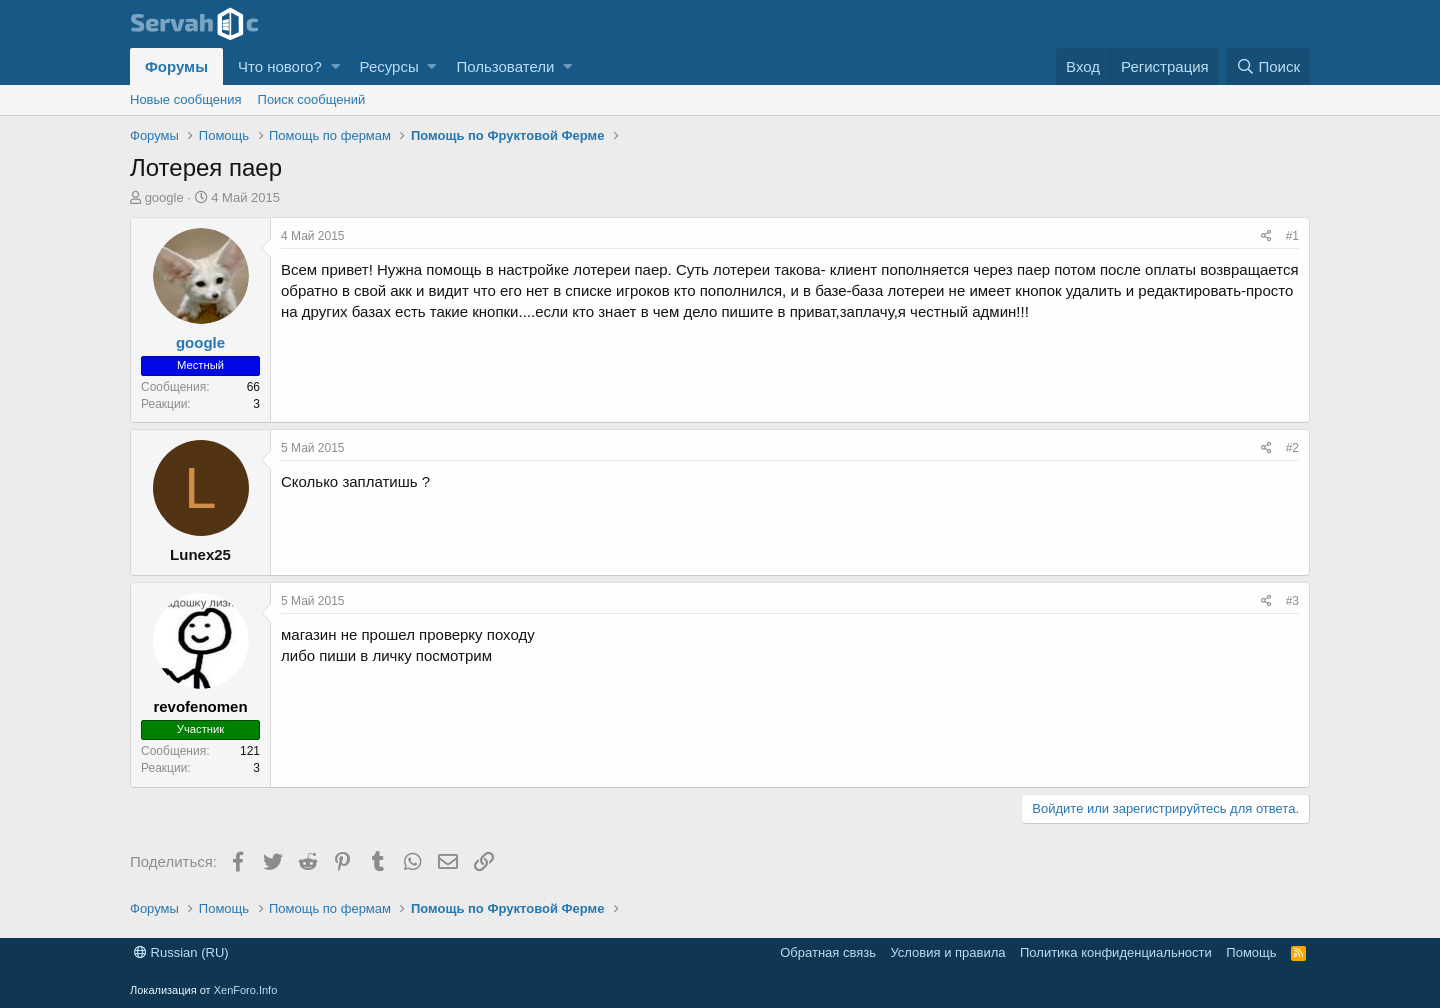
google (164, 197)
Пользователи (505, 66)
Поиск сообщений (312, 99)
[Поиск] (1268, 66)
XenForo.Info (246, 990)
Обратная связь (828, 952)
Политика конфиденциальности (1116, 952)
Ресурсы (389, 66)
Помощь (1251, 952)
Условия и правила (947, 952)
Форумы (176, 66)
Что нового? (280, 66)
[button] (335, 66)
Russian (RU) (181, 952)
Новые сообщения (186, 99)
